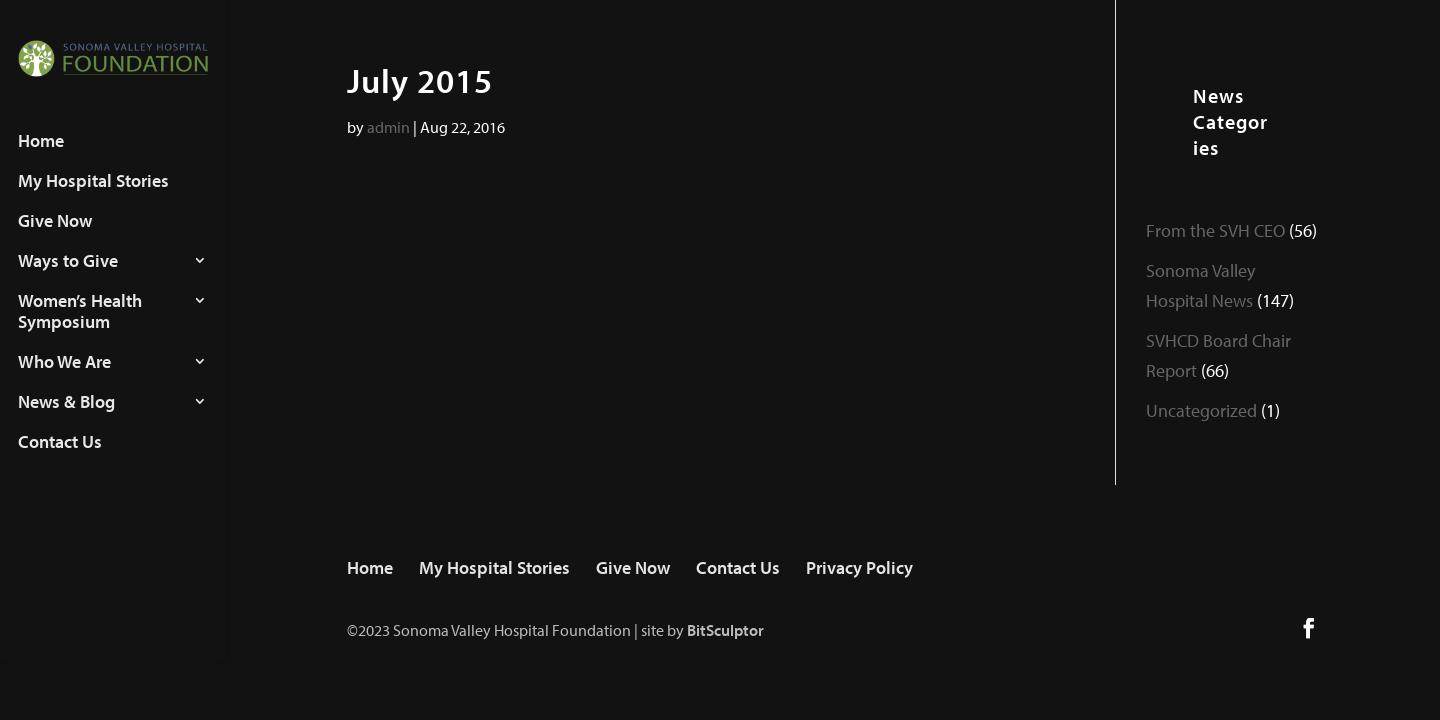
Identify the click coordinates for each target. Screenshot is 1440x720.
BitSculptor (725, 630)
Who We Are (64, 381)
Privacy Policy (859, 567)
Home (41, 160)
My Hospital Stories (93, 200)
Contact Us (60, 461)
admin (388, 127)
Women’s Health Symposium (80, 330)
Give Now (55, 240)
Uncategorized (1201, 410)
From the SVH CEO (1215, 230)
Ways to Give (68, 280)
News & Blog (66, 421)
